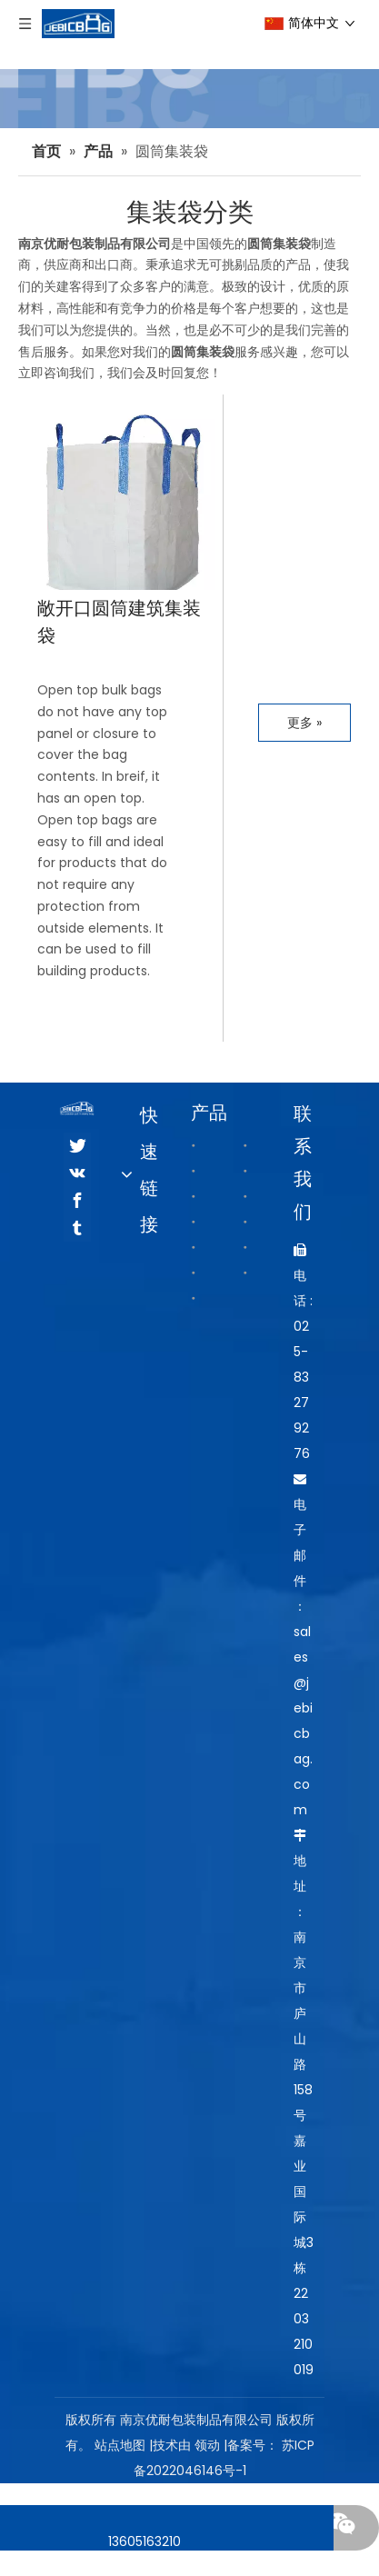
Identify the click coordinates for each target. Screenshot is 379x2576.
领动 (207, 2445)
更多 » (304, 723)
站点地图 (120, 2445)
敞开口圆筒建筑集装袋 (119, 621)
